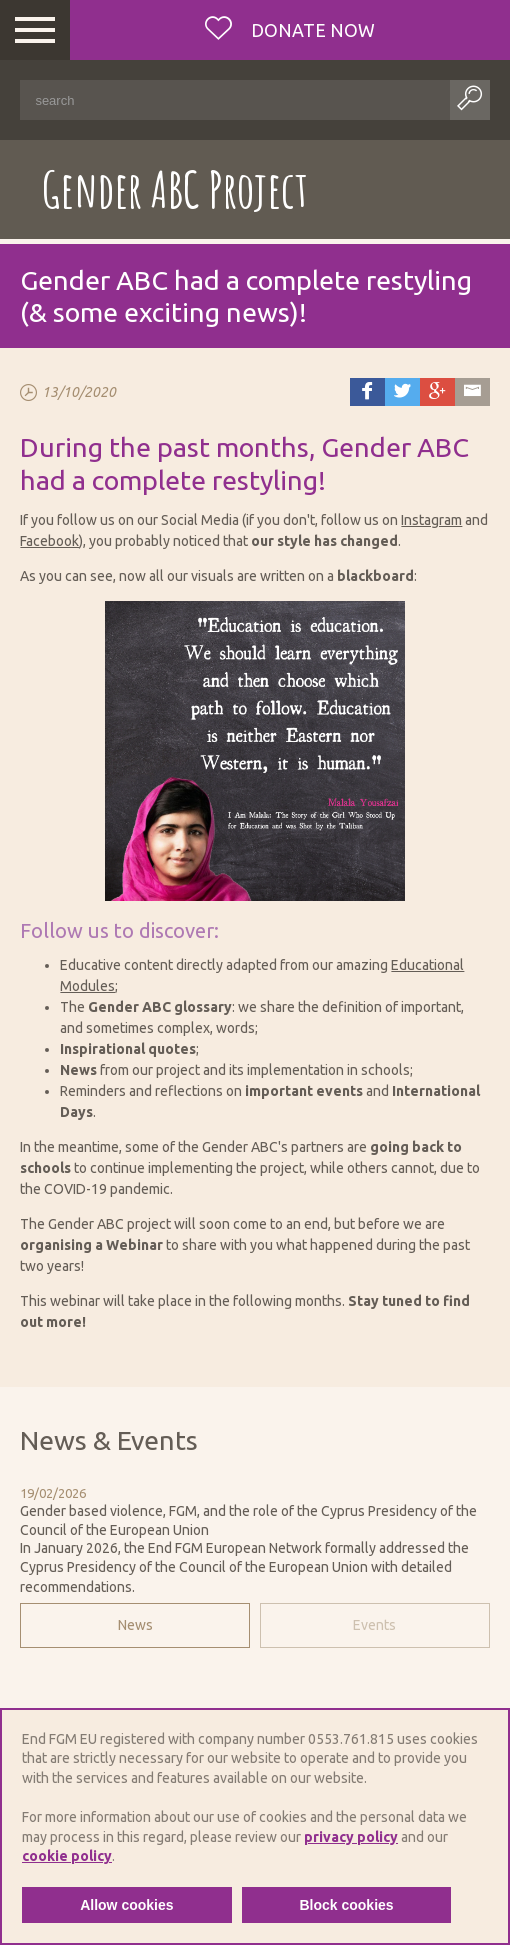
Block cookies (346, 1905)
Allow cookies (126, 1905)
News (135, 1625)
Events (374, 1625)
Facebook (49, 541)
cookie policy (67, 1856)
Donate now (311, 30)
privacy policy (351, 1837)
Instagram (431, 520)
